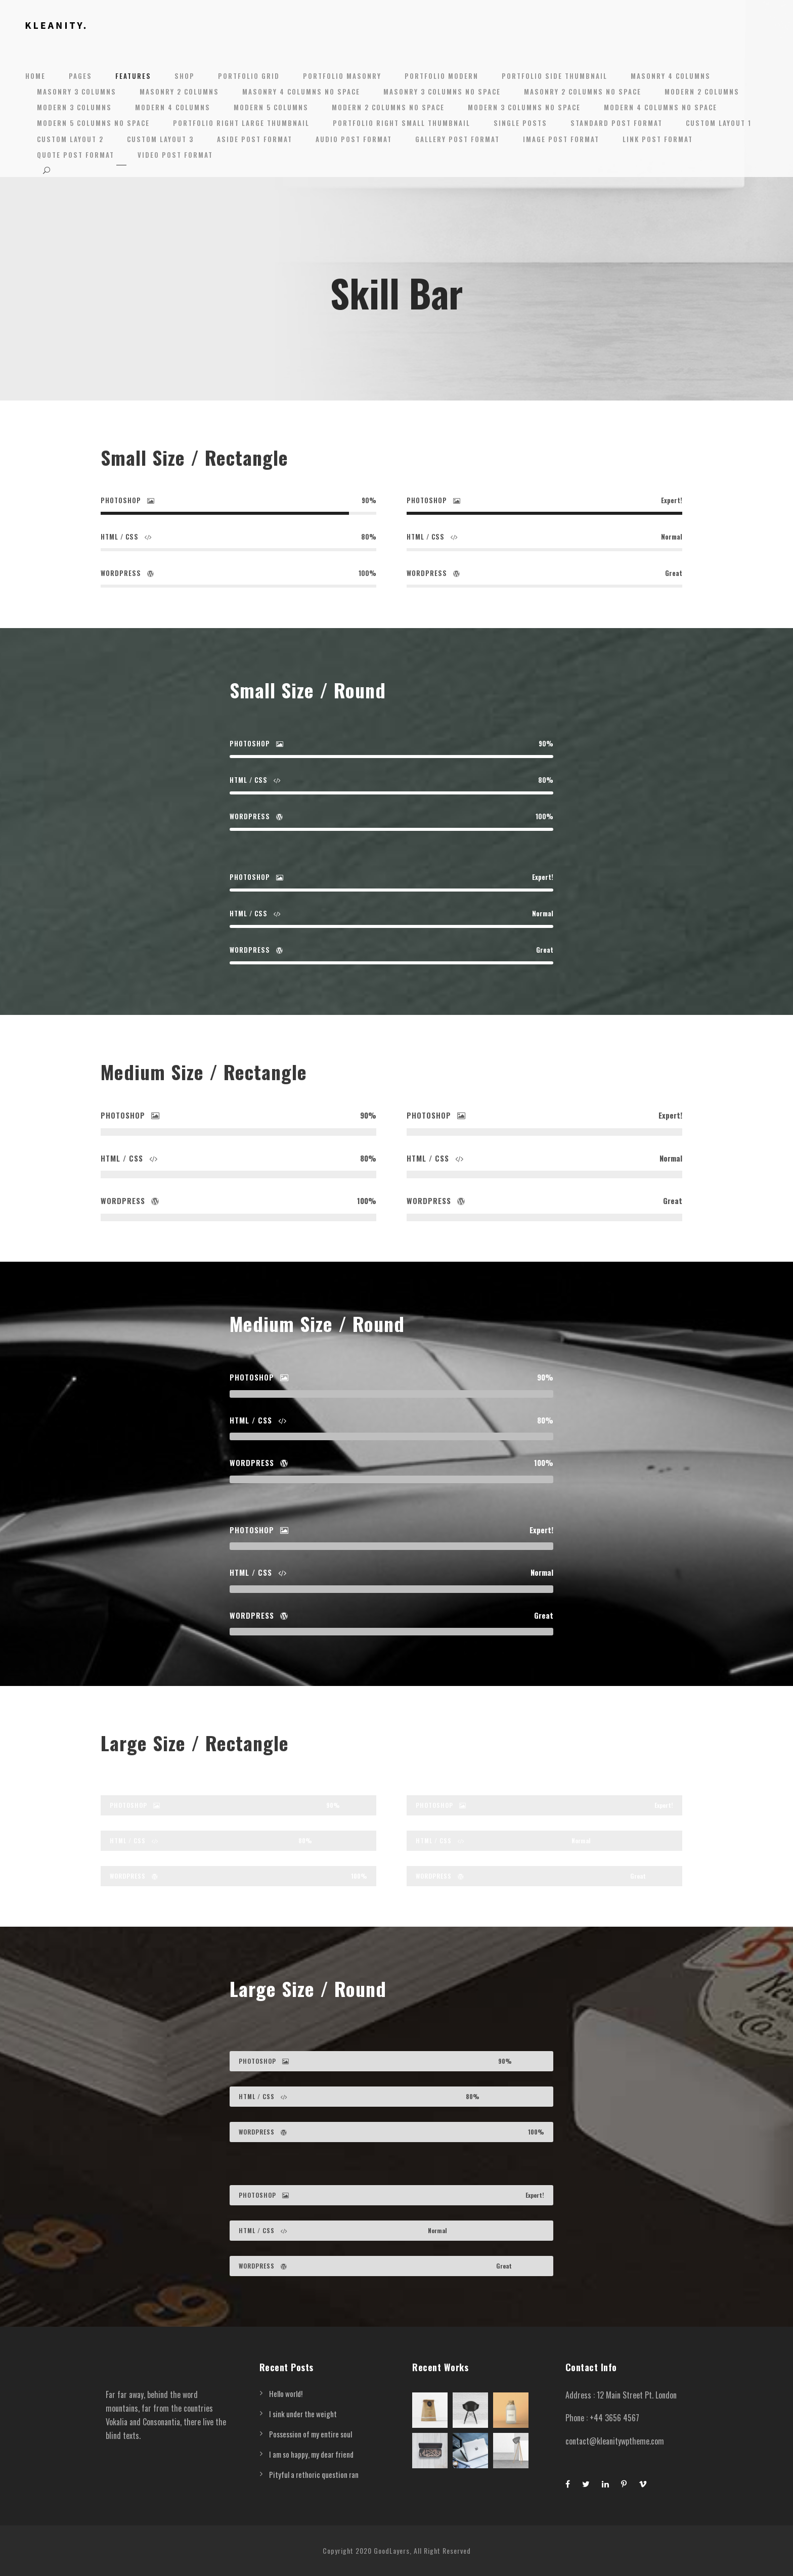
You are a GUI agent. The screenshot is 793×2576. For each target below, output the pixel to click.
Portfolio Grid (249, 76)
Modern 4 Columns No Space (660, 107)
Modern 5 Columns (271, 107)
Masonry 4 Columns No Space (301, 91)
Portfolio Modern (441, 76)
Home (35, 76)
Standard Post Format (616, 123)
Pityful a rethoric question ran (314, 2474)
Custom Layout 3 (160, 139)
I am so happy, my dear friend (311, 2454)
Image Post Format (561, 139)
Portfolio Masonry (342, 76)
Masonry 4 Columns (671, 76)
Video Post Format (175, 155)
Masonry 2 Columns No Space (582, 91)
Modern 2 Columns (702, 91)
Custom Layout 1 (719, 123)
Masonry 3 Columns (76, 91)
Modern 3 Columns (74, 107)
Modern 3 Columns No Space (524, 107)
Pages (80, 76)
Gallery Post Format (457, 139)
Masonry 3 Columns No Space (442, 91)
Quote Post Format (75, 155)
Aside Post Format (254, 139)
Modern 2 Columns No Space (388, 107)
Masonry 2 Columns (179, 91)
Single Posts (520, 123)
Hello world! (285, 2393)
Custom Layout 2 (70, 139)
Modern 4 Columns (172, 107)
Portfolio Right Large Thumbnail (241, 123)
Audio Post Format (354, 139)
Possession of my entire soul (310, 2433)
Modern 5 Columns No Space (93, 123)
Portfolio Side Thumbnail (554, 76)
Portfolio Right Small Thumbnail (401, 123)
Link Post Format (658, 139)
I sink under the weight (303, 2413)
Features (133, 76)
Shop (184, 76)
